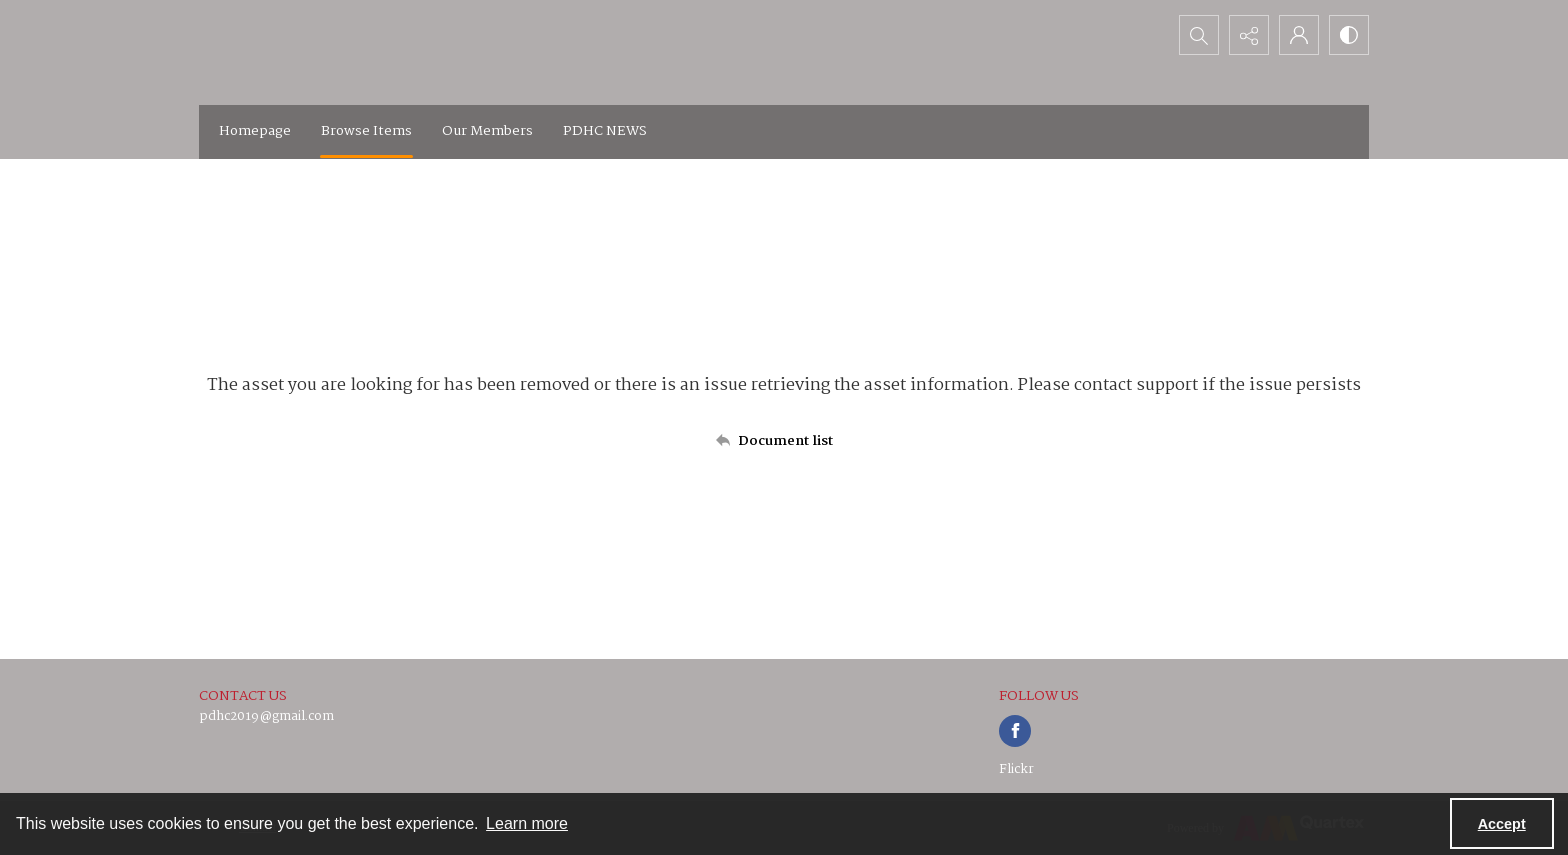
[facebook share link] (1015, 731)
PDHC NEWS (605, 131)
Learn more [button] (527, 823)
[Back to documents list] (784, 441)
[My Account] (1299, 35)
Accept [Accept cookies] (1502, 824)
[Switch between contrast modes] (1349, 35)
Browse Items (366, 131)
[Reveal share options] (1249, 35)
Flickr (1016, 769)
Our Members (487, 131)
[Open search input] (1199, 35)
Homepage (255, 131)
